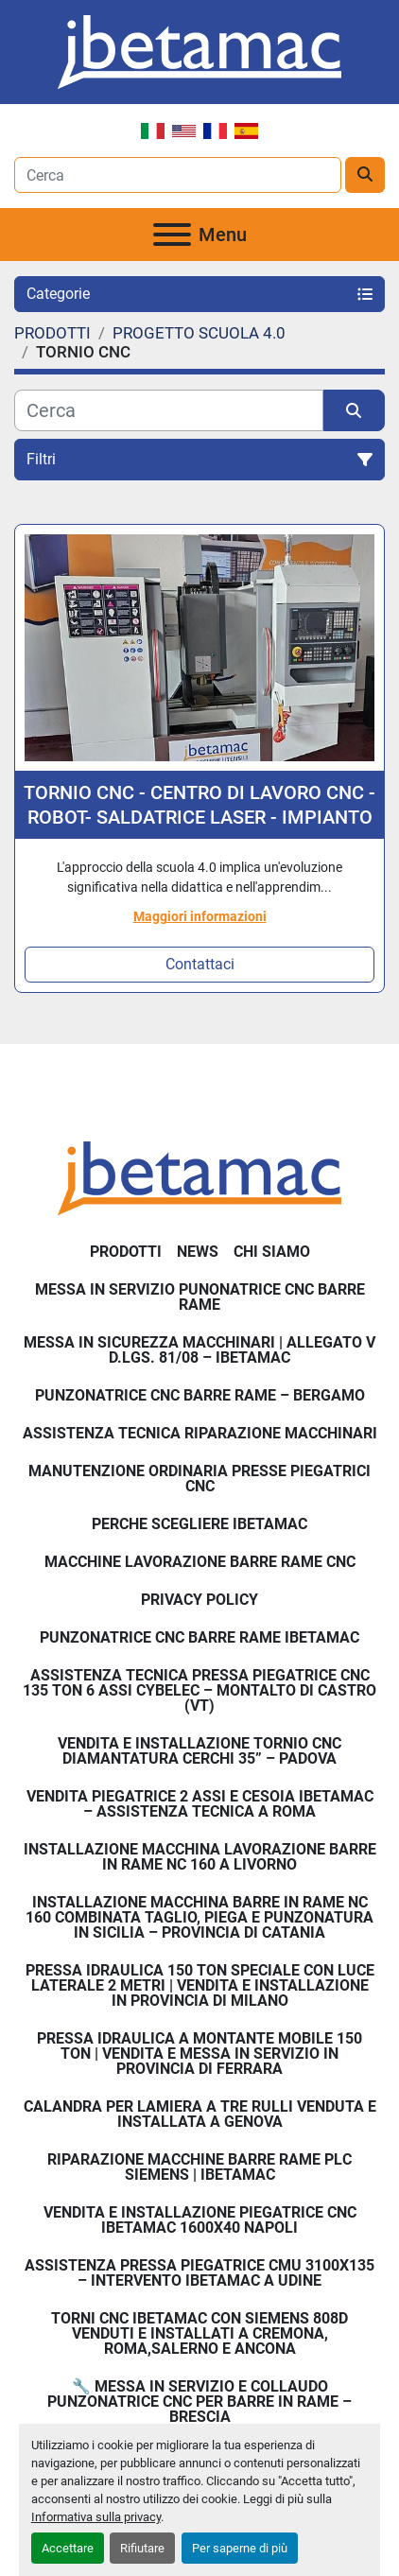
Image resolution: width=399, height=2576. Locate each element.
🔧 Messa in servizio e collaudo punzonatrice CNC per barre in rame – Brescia (199, 2401)
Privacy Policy (199, 1600)
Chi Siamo (272, 1252)
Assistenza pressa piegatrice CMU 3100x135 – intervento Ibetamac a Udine (199, 2272)
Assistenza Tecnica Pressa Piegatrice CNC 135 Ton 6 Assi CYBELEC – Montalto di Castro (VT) (199, 1690)
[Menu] (172, 234)
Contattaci (199, 964)
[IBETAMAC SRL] (199, 1178)
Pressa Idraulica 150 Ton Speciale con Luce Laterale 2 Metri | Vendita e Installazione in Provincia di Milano (200, 1985)
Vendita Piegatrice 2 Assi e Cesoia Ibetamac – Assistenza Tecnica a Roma (199, 1803)
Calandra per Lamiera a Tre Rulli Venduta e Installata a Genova (200, 2114)
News (197, 1252)
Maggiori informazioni (200, 916)
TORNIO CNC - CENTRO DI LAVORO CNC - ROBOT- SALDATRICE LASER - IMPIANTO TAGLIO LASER (199, 805)
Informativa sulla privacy (96, 2517)
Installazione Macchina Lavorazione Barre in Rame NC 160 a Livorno (200, 1856)
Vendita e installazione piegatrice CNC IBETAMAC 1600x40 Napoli (199, 2220)
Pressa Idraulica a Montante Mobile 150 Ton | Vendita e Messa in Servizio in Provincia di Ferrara (199, 2053)
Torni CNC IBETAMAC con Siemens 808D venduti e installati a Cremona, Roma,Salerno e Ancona (199, 2333)
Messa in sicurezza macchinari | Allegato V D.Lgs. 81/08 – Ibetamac (199, 1349)
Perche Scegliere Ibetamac (199, 1524)
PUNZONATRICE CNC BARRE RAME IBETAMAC (199, 1637)
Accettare (68, 2548)
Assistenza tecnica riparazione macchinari (200, 1433)
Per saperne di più (239, 2548)
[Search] (177, 175)
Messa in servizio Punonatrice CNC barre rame (200, 1297)
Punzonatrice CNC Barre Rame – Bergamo (200, 1395)
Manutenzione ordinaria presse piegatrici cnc (199, 1478)
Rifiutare (142, 2548)
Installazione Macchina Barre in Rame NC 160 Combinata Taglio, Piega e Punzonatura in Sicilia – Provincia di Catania (199, 1917)
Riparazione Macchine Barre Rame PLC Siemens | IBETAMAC (199, 2167)
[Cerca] (168, 410)
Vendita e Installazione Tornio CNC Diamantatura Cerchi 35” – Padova (199, 1750)
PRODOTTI (126, 1252)
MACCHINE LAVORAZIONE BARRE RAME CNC (200, 1562)
